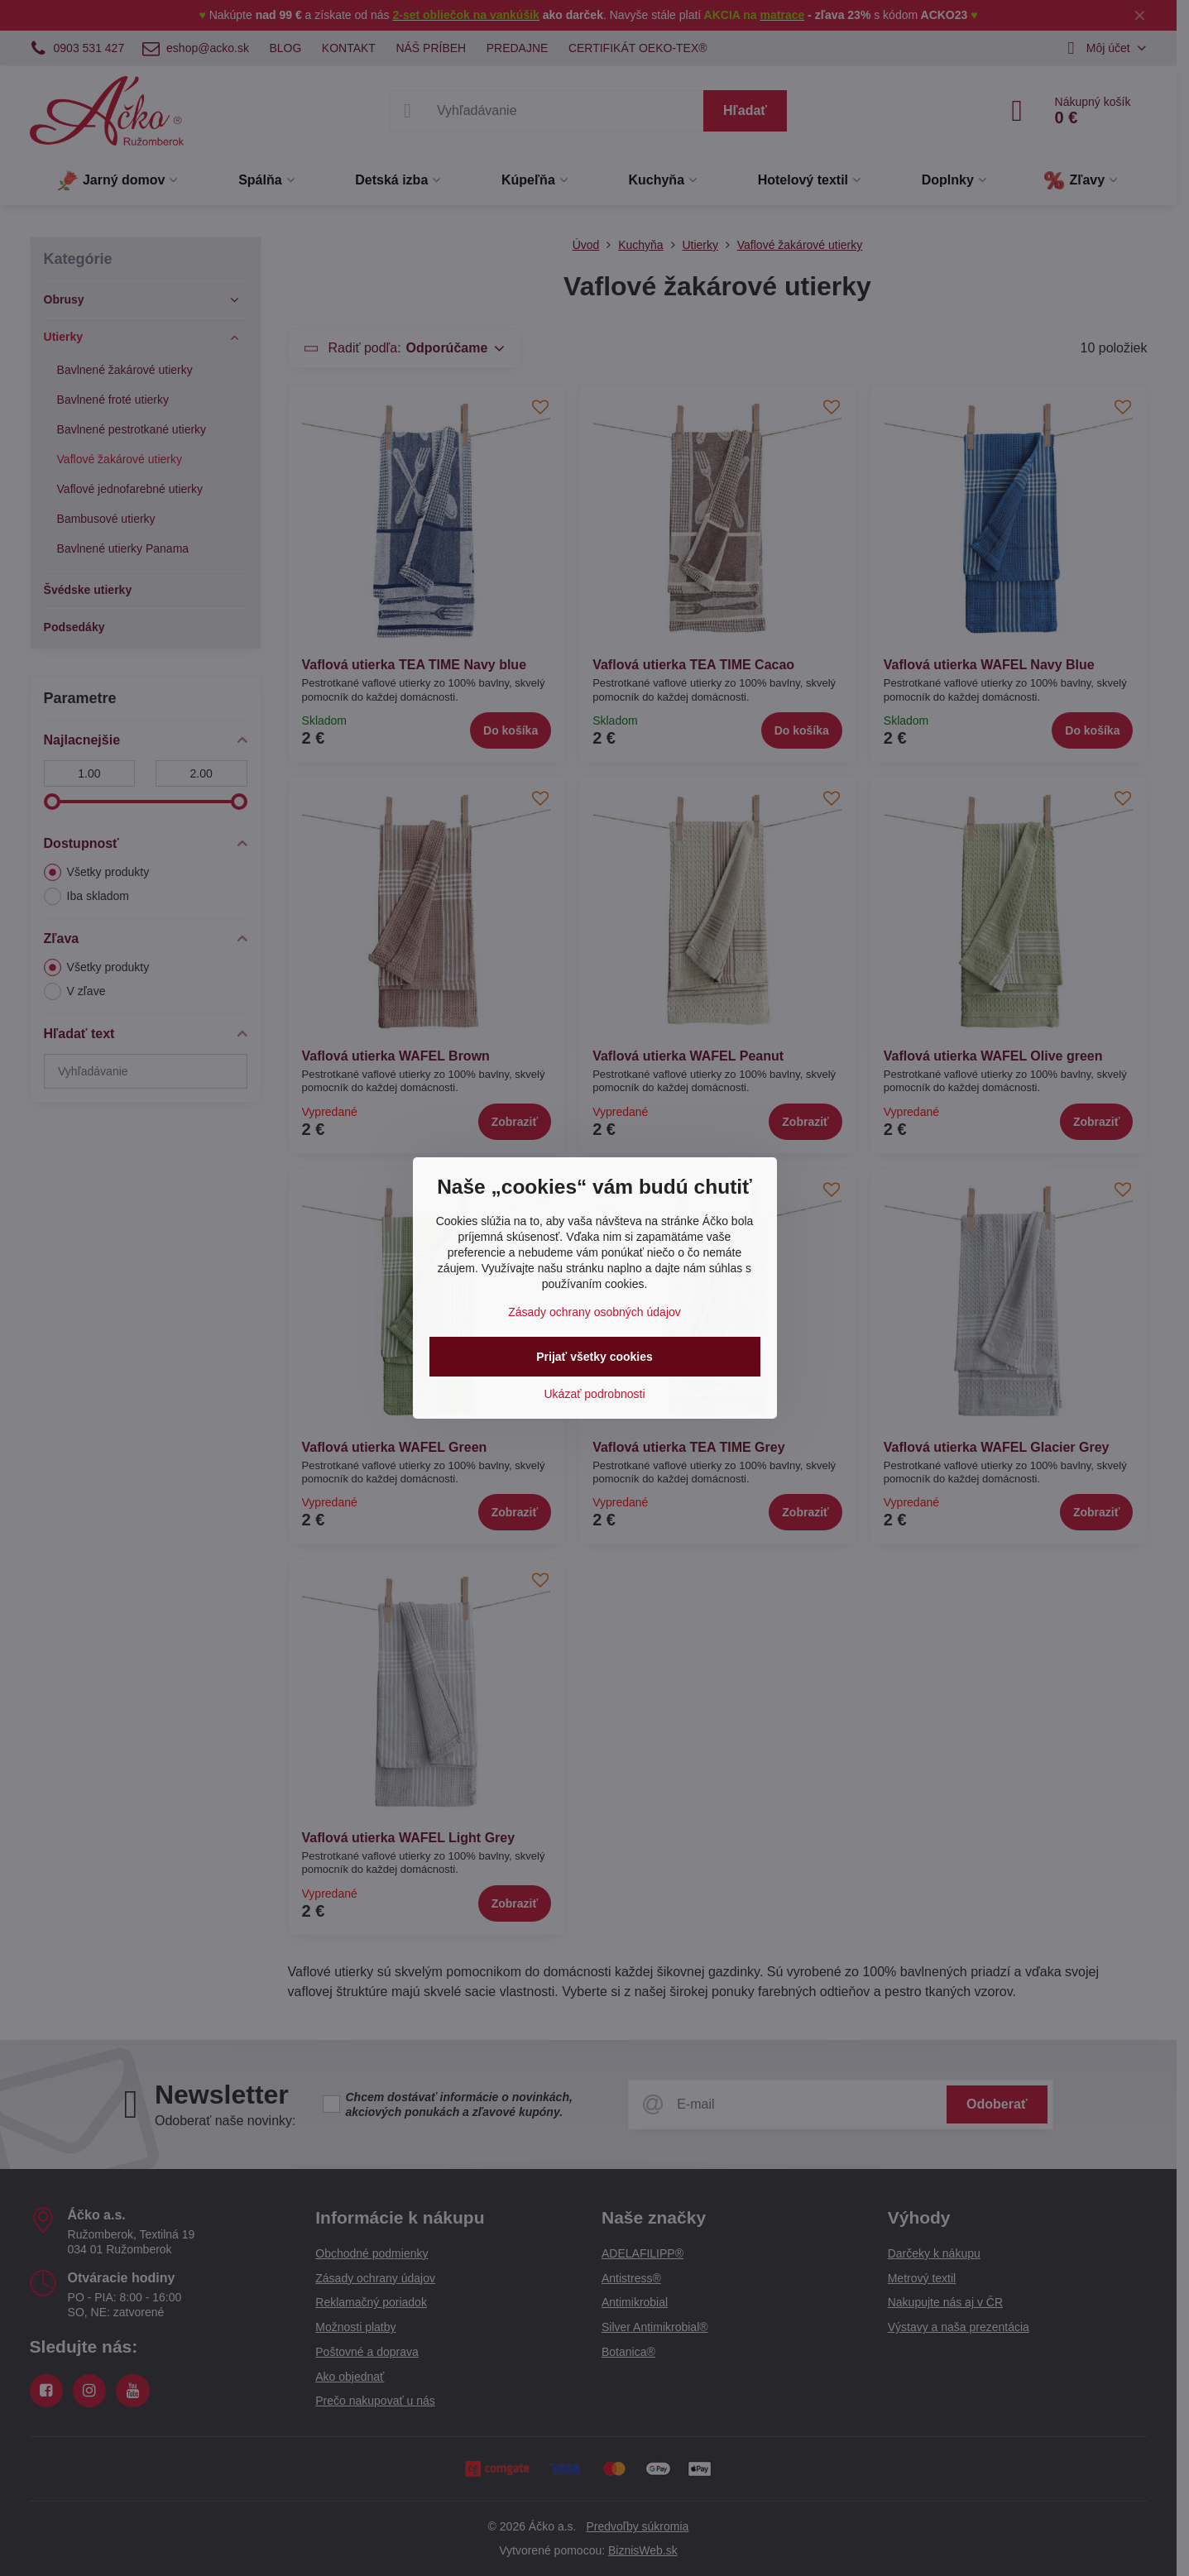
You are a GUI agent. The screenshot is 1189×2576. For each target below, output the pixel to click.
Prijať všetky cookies (594, 1356)
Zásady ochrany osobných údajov (594, 1312)
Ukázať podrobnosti (594, 1394)
